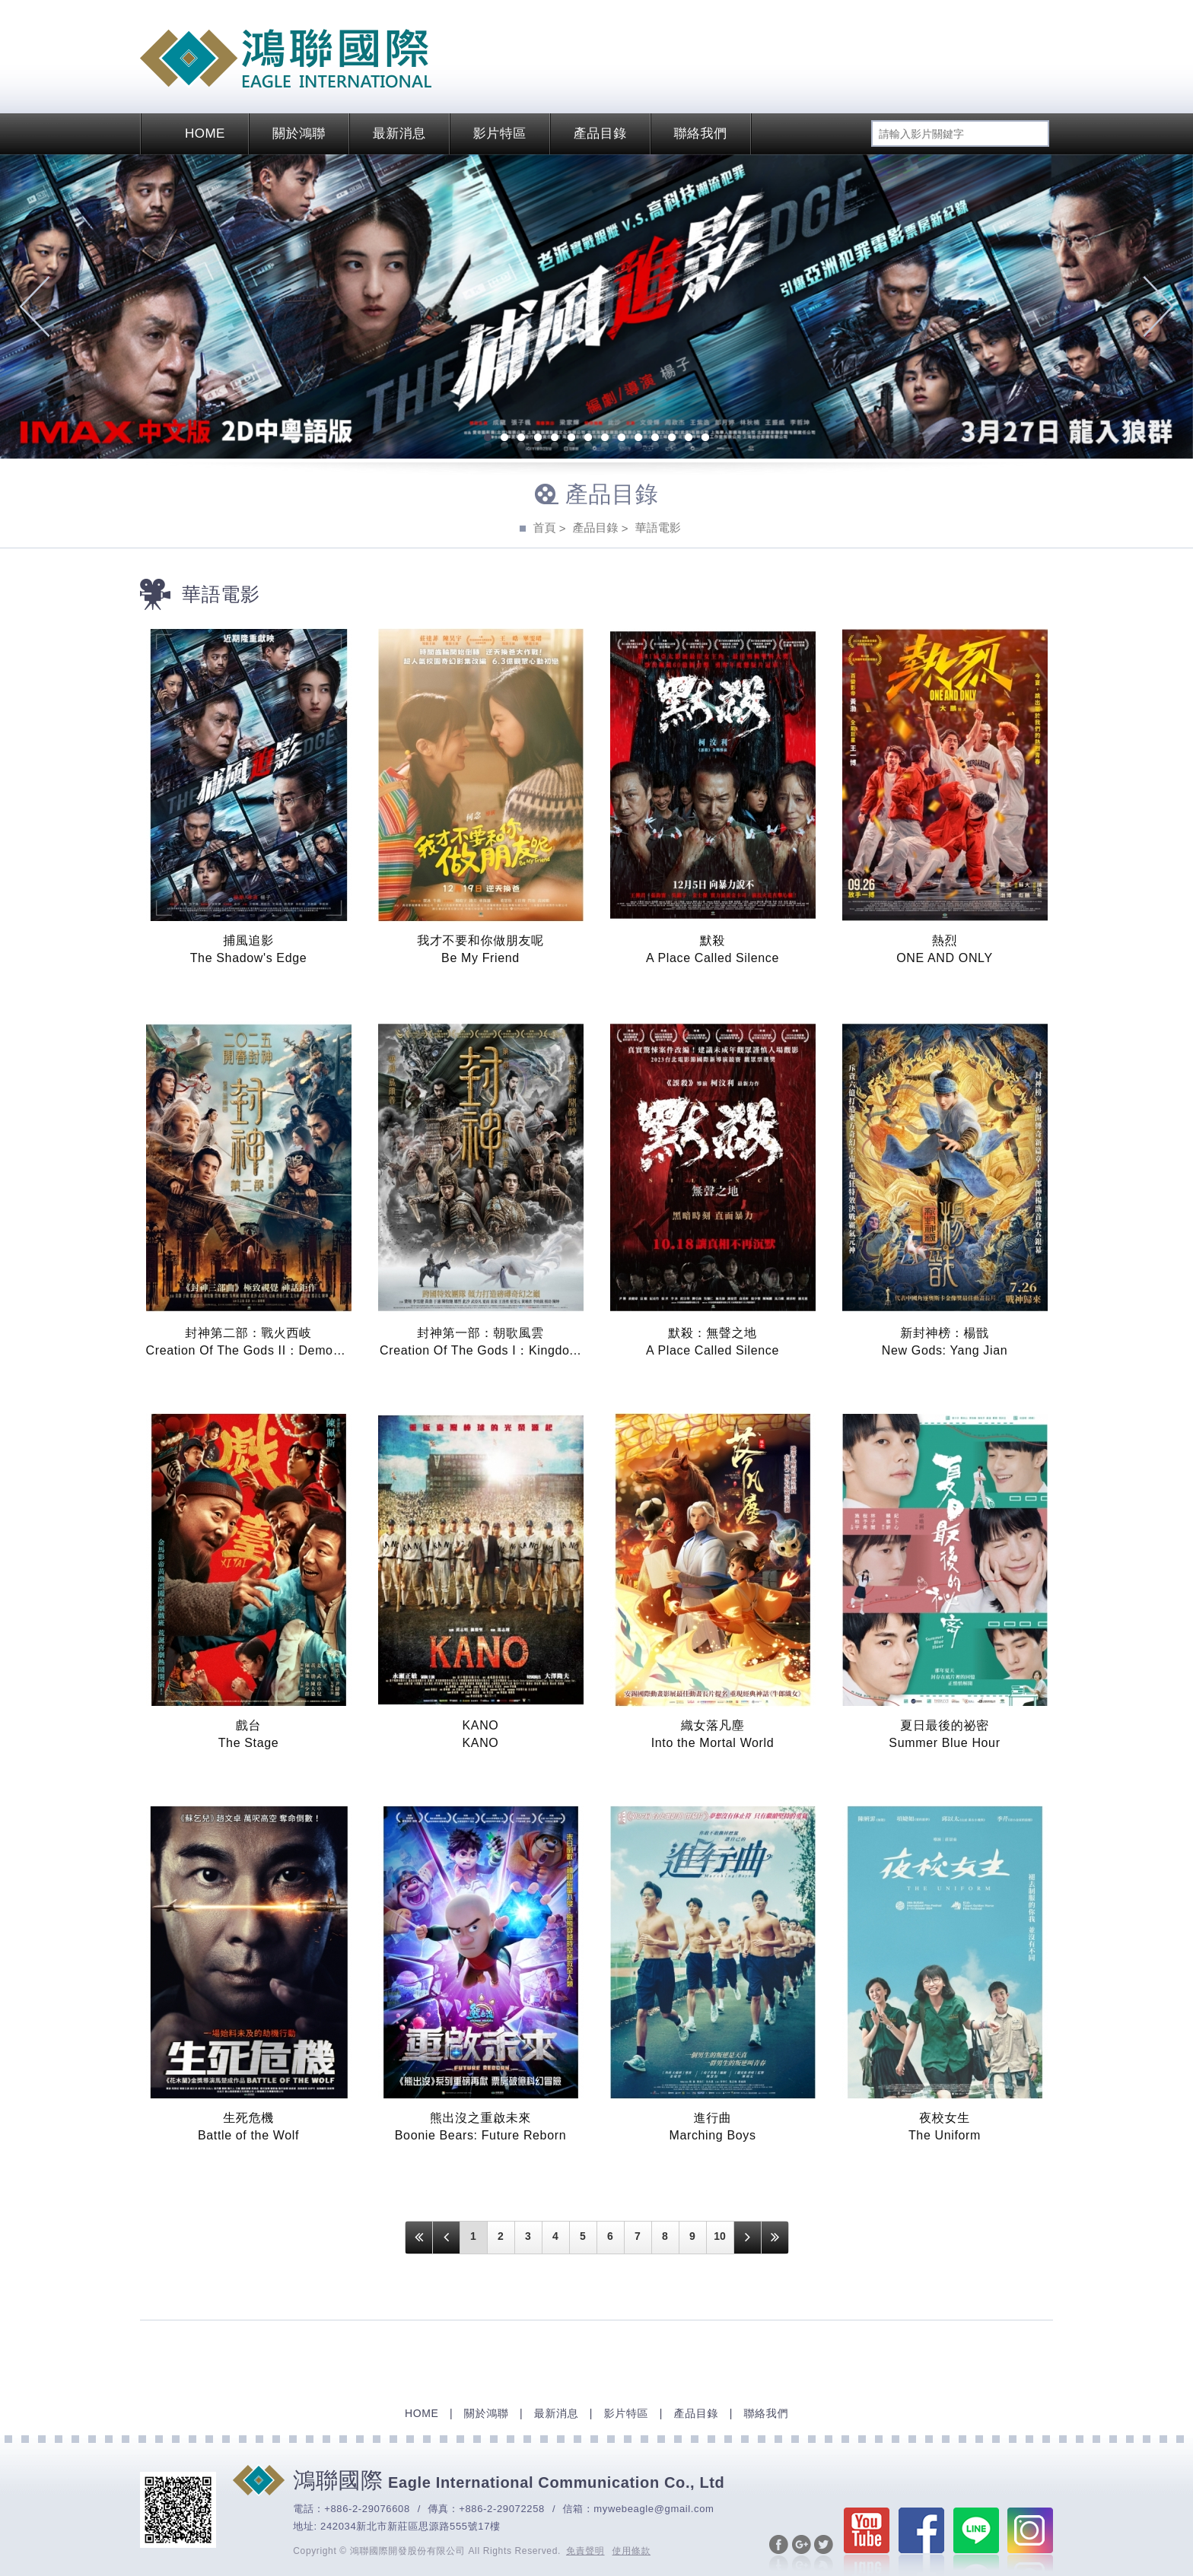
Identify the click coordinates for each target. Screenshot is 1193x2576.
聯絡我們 (700, 133)
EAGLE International (285, 59)
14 (705, 438)
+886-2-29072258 (502, 2508)
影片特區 (500, 133)
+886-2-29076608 (367, 2508)
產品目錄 (600, 133)
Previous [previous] (34, 306)
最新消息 (399, 133)
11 (655, 438)
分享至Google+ (801, 2554)
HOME (194, 133)
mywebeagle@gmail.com (653, 2508)
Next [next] (1158, 306)
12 (671, 438)
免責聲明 (585, 2551)
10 (638, 438)
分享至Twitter (823, 2554)
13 (688, 438)
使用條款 (631, 2551)
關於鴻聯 (299, 133)
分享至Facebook (778, 2554)
